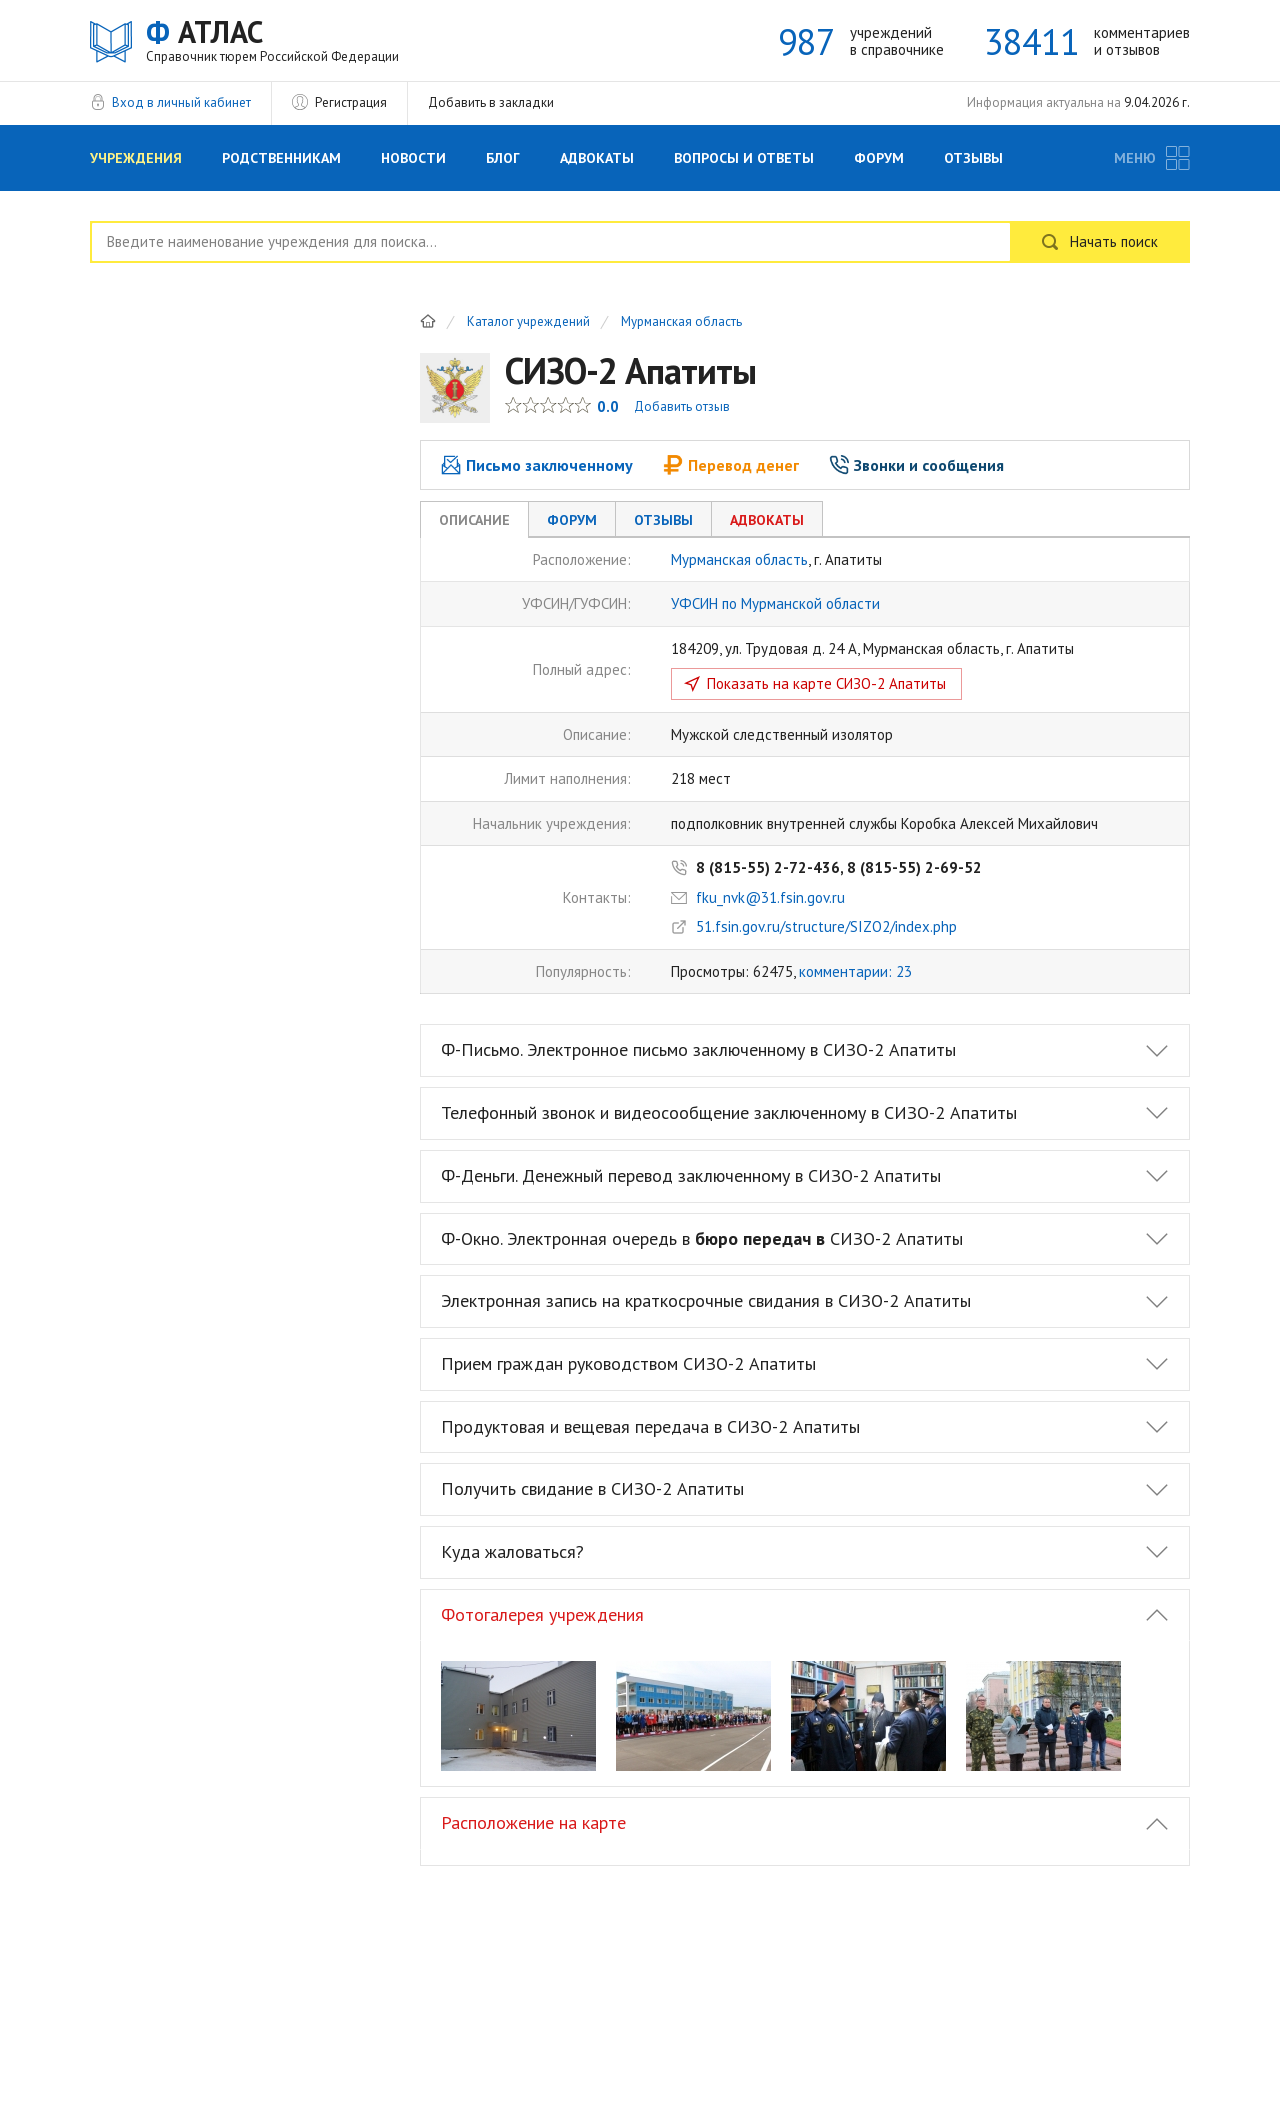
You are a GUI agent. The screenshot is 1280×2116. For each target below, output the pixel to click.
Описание (474, 520)
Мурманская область (681, 322)
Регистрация (351, 102)
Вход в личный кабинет (181, 102)
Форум (879, 158)
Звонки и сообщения (916, 465)
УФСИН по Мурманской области (775, 603)
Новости (413, 158)
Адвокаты (597, 158)
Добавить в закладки (491, 102)
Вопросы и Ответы (744, 158)
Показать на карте (826, 683)
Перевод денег (731, 465)
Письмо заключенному (537, 465)
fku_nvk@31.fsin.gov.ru (770, 897)
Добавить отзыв (682, 406)
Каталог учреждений (528, 322)
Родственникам (281, 158)
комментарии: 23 (855, 971)
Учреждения (136, 158)
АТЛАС (272, 39)
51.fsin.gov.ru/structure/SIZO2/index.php (826, 926)
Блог (503, 158)
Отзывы (973, 158)
